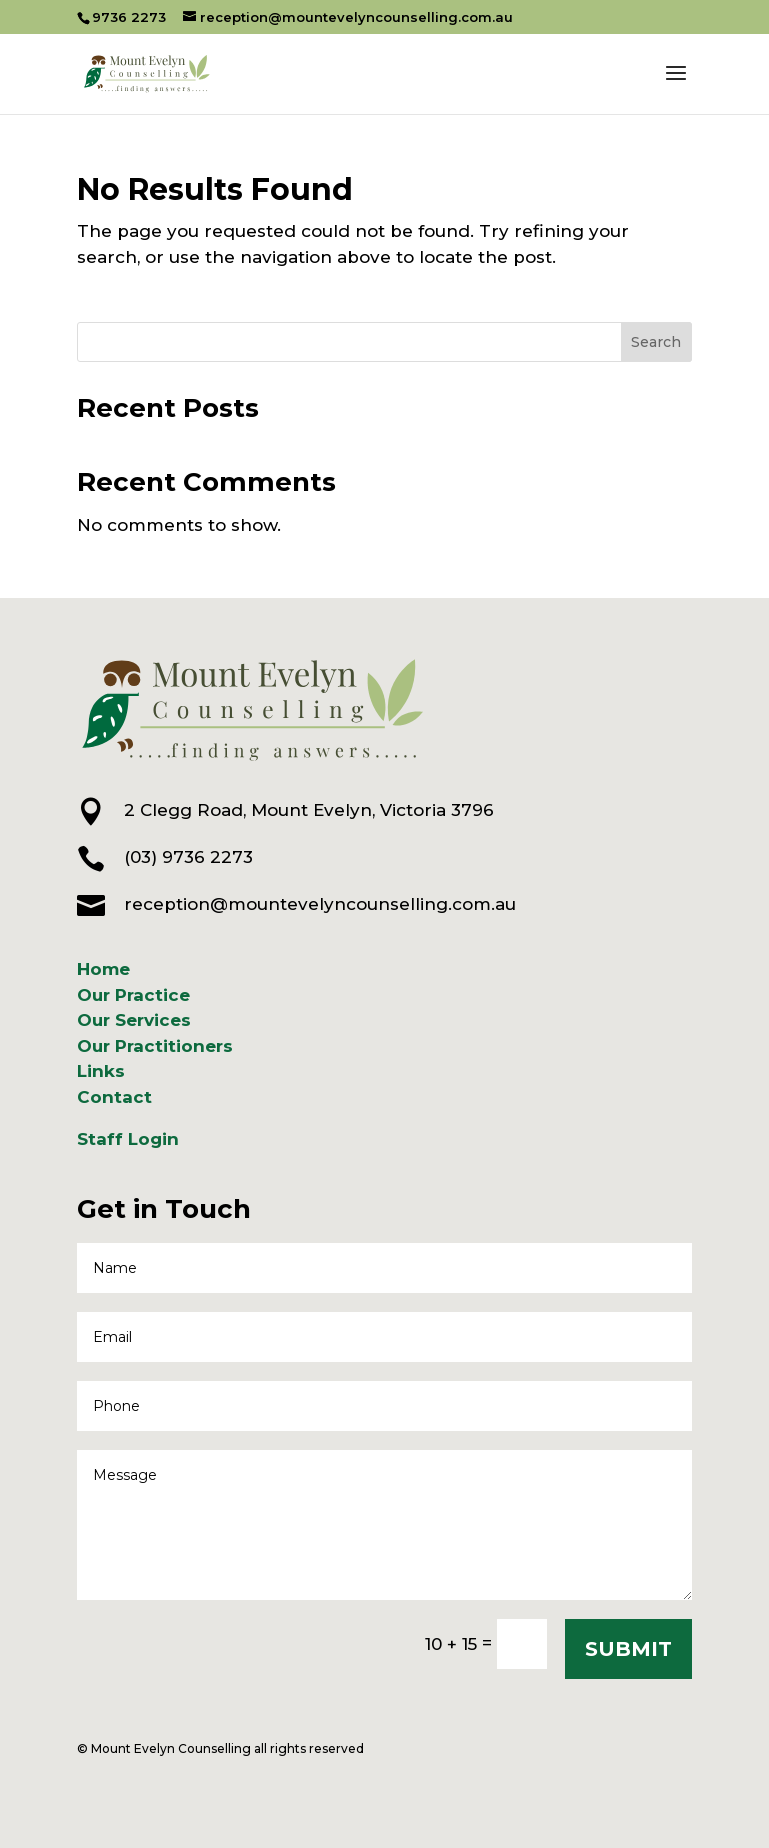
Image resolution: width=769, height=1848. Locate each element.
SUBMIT (628, 1649)
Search (656, 342)
